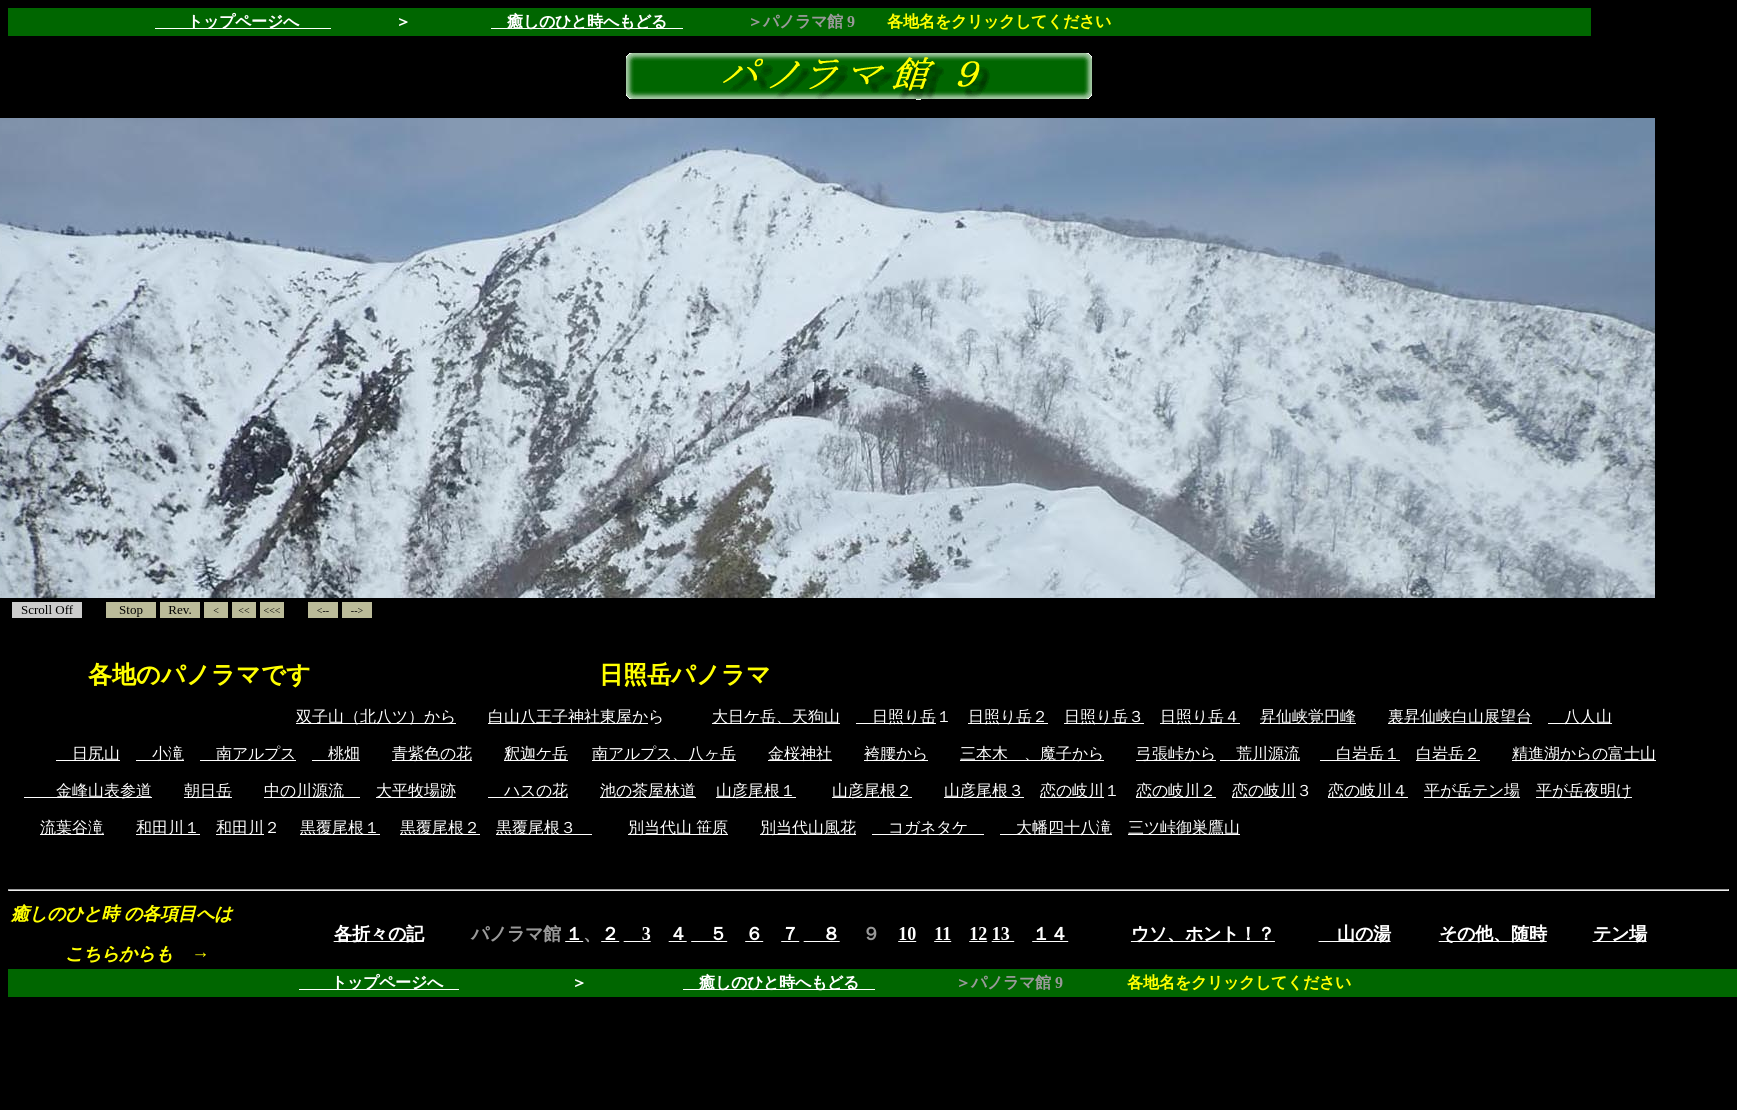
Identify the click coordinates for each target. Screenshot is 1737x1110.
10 (907, 934)
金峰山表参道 (88, 790)
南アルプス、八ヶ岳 (664, 753)
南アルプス (248, 753)
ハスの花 (528, 790)
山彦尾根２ (872, 790)
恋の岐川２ (1176, 790)
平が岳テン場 (1472, 790)
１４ (1050, 934)
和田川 (240, 827)
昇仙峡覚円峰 (1308, 716)
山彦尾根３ (984, 790)
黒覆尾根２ (440, 827)
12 (978, 934)
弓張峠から (1176, 753)
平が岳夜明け (1584, 790)
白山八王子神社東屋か (568, 716)
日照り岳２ (1008, 716)
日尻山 (88, 753)
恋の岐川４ (1368, 790)
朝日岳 (208, 790)
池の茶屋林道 (648, 790)
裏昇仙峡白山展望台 (1460, 716)
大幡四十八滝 (1056, 827)
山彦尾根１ (756, 790)
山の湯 (1355, 934)
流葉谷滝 (72, 827)
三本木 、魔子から (1032, 753)
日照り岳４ (1200, 716)
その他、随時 (1493, 934)
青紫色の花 (432, 753)
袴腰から (896, 753)
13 (1003, 934)
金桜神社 (800, 753)
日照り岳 (896, 716)
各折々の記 (379, 934)
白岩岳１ (1360, 753)
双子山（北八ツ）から (376, 716)
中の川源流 (312, 790)
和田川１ (168, 827)
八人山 (1580, 716)
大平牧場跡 (416, 790)
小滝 (160, 753)
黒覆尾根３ (544, 827)
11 (942, 934)
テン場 (1620, 934)
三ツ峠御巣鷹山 (1184, 827)
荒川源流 (1260, 753)
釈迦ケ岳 (536, 753)
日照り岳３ (1104, 716)
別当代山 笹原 (678, 827)
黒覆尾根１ (340, 827)
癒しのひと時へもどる (587, 21)
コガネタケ (928, 827)
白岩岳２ (1448, 753)
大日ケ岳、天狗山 (776, 716)
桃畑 (336, 753)
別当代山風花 (808, 827)
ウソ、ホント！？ (1203, 934)
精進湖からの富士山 (1584, 753)
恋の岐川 (1072, 790)
